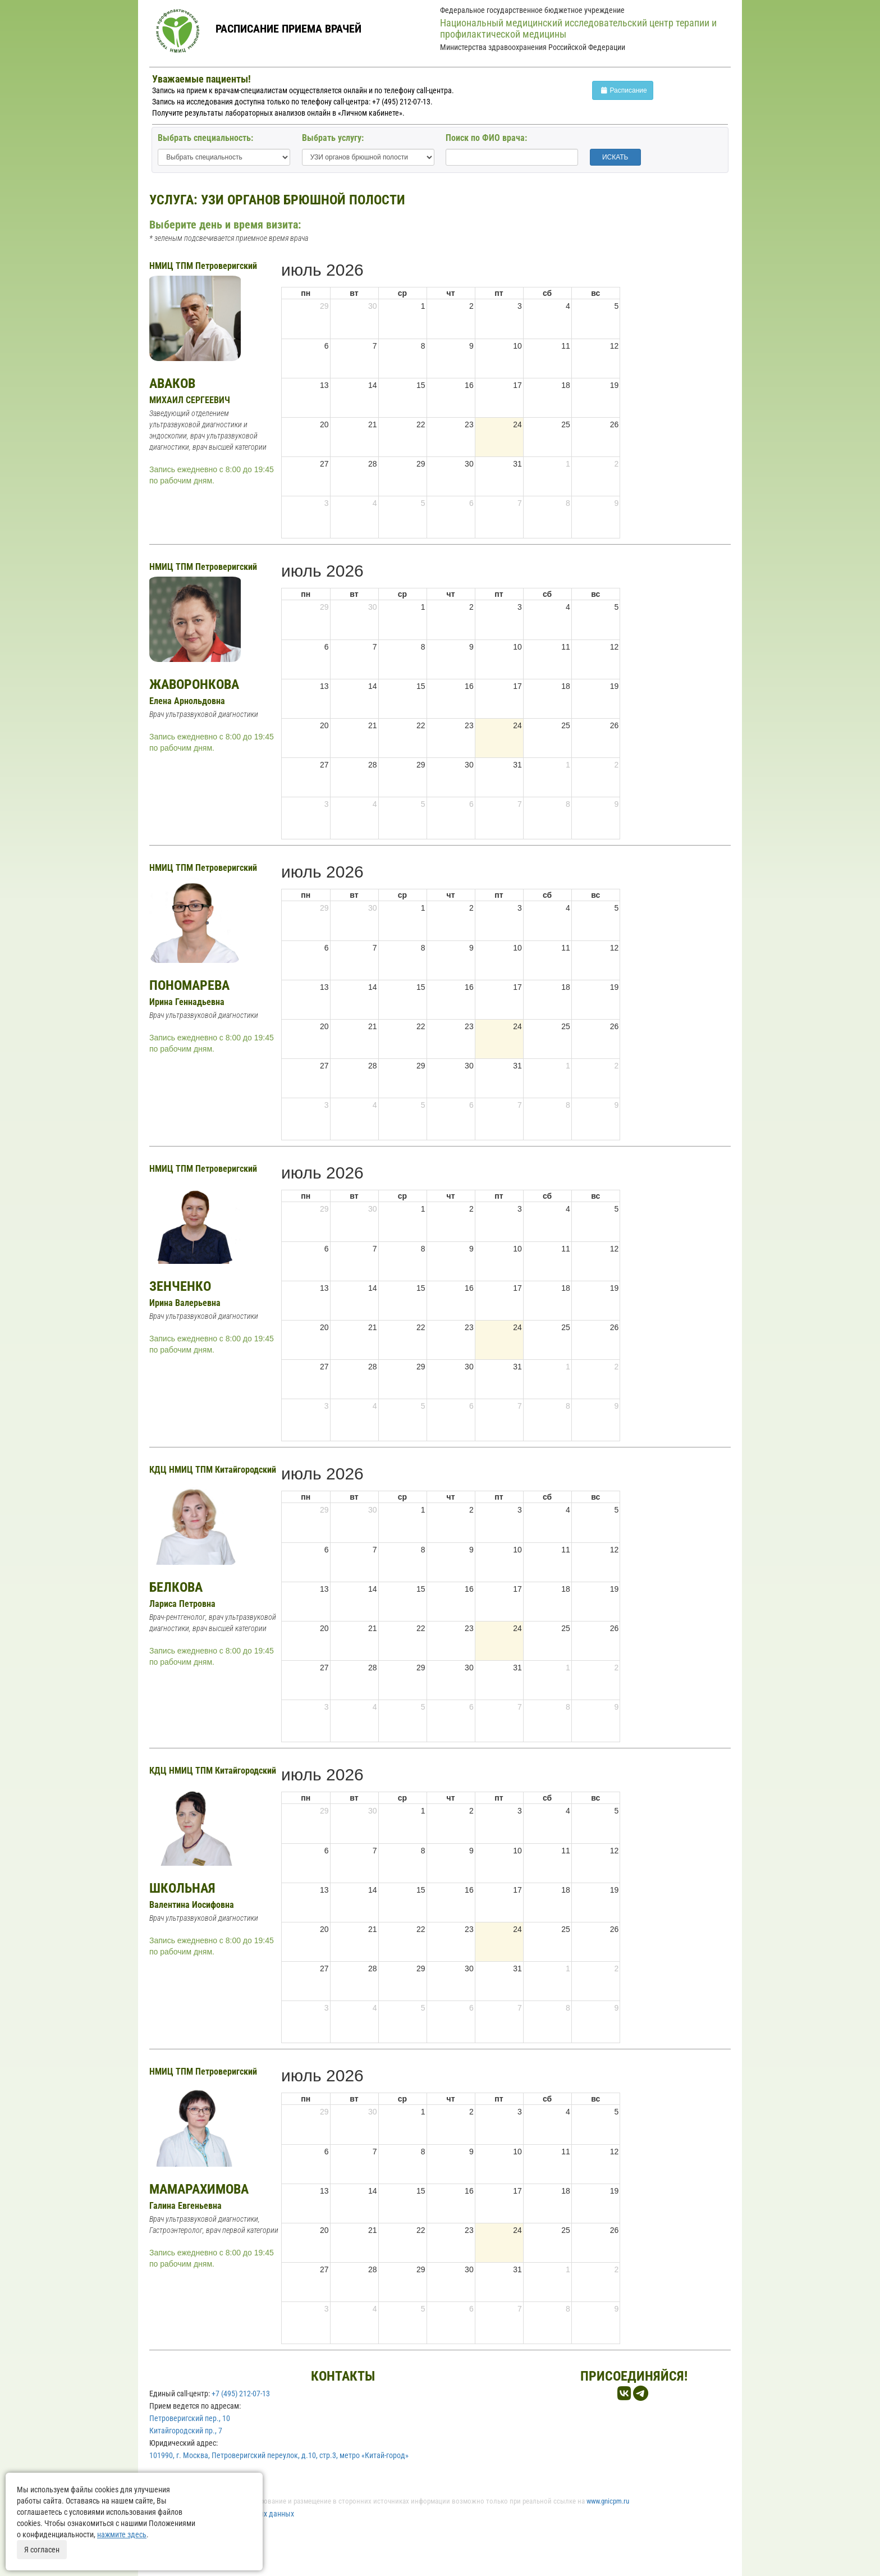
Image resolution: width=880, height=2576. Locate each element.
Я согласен (41, 2549)
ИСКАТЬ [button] (615, 157)
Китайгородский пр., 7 (185, 2430)
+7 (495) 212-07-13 (241, 2393)
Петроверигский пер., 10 (189, 2418)
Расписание (622, 90)
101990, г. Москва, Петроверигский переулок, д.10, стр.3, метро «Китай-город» (279, 2455)
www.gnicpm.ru (607, 2501)
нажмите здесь (121, 2534)
